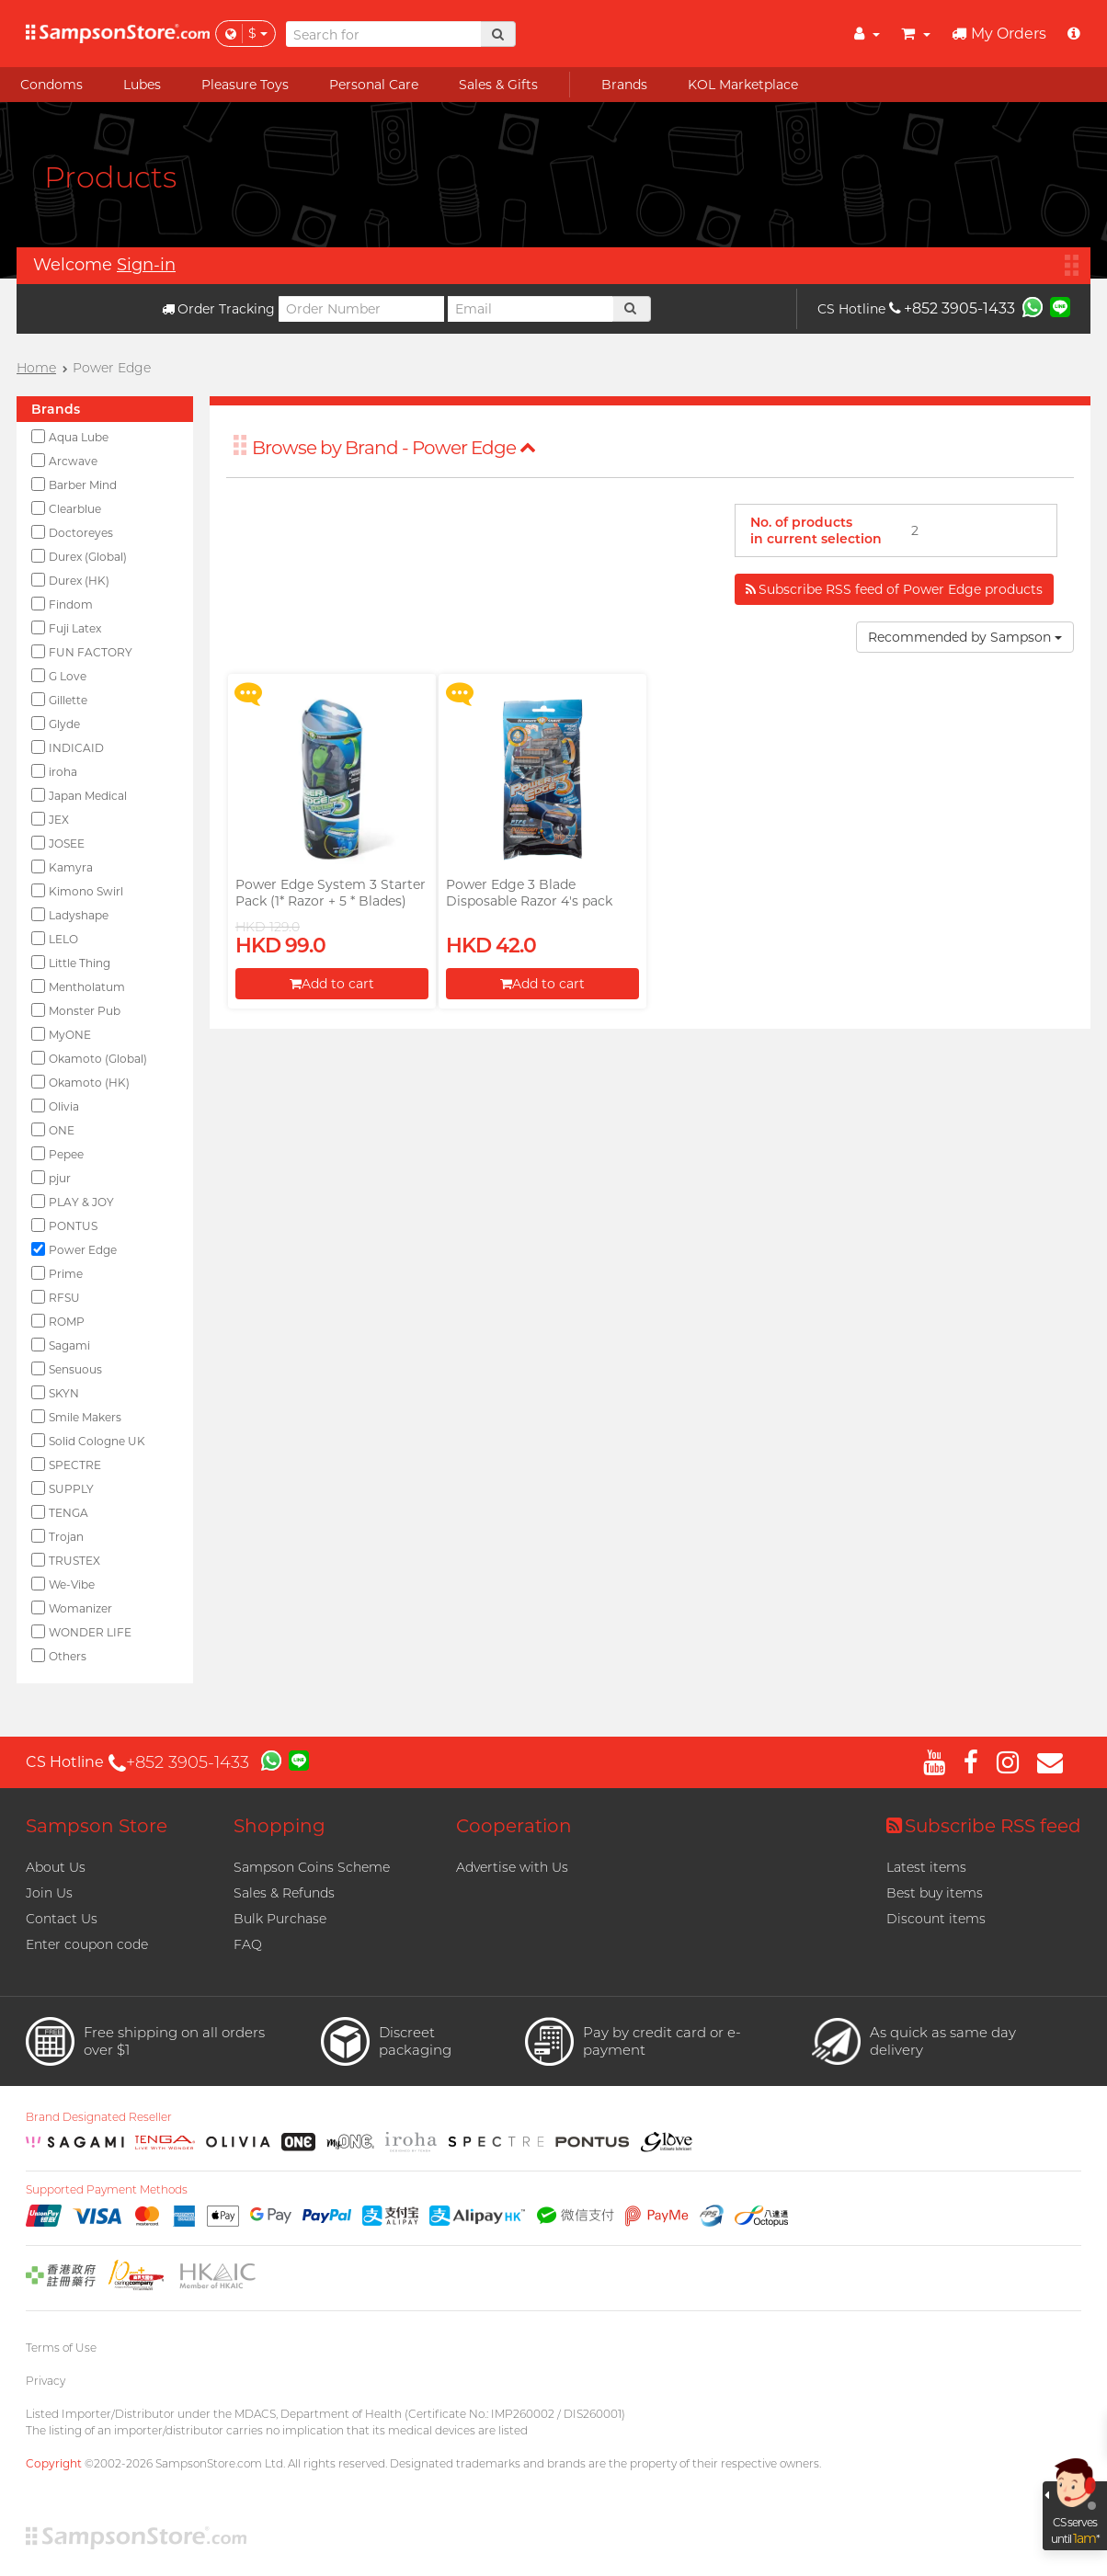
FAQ (248, 1944)
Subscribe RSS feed (983, 1826)
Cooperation (514, 1826)
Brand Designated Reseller (99, 2117)
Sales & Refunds (284, 1893)
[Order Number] (361, 309)
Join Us (49, 1893)
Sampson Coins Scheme (312, 1867)
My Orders (999, 33)
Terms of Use (61, 2347)
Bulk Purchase (280, 1918)
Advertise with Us (512, 1867)
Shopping (279, 1826)
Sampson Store (96, 1826)
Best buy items (934, 1893)
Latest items (926, 1867)
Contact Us (61, 1918)
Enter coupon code (87, 1944)
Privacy (45, 2381)
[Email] (530, 309)
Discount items (936, 1918)
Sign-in (146, 265)
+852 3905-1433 (952, 308)
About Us (56, 1867)
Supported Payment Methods (107, 2189)
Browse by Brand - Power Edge (394, 448)
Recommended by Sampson (965, 637)
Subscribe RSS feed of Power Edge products (894, 589)
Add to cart (332, 983)
